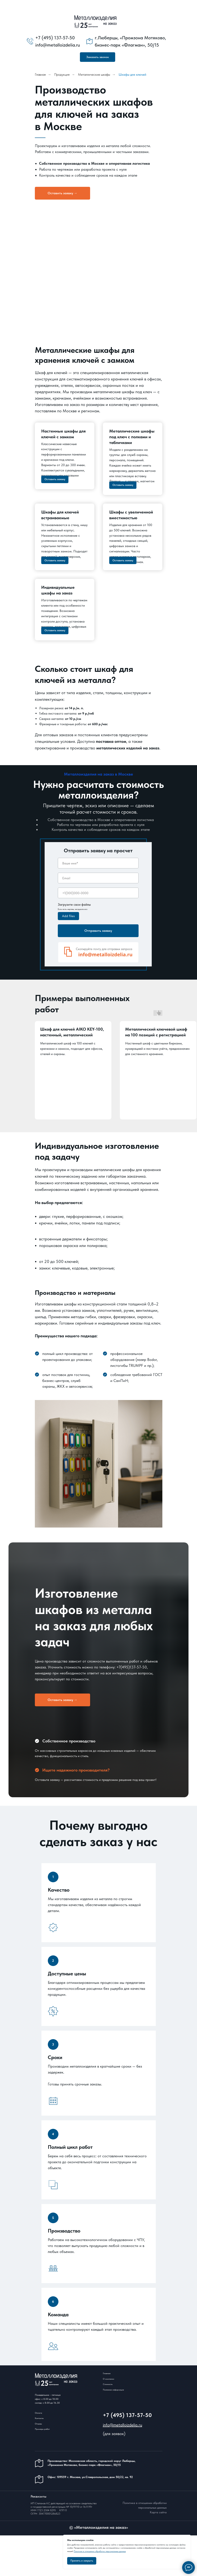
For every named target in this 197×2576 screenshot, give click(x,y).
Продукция (61, 74)
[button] (97, 57)
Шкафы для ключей (132, 74)
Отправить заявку (98, 971)
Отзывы (38, 2464)
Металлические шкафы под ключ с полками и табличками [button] (131, 436)
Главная (40, 74)
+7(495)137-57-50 (131, 1708)
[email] (98, 919)
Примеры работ (42, 2469)
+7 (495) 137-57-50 (127, 2456)
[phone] (98, 933)
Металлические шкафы (94, 74)
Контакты (39, 2459)
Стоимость (107, 2425)
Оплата (38, 2453)
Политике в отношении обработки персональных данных (100, 2551)
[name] (98, 904)
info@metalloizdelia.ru (122, 2465)
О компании (108, 2419)
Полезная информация (113, 2430)
